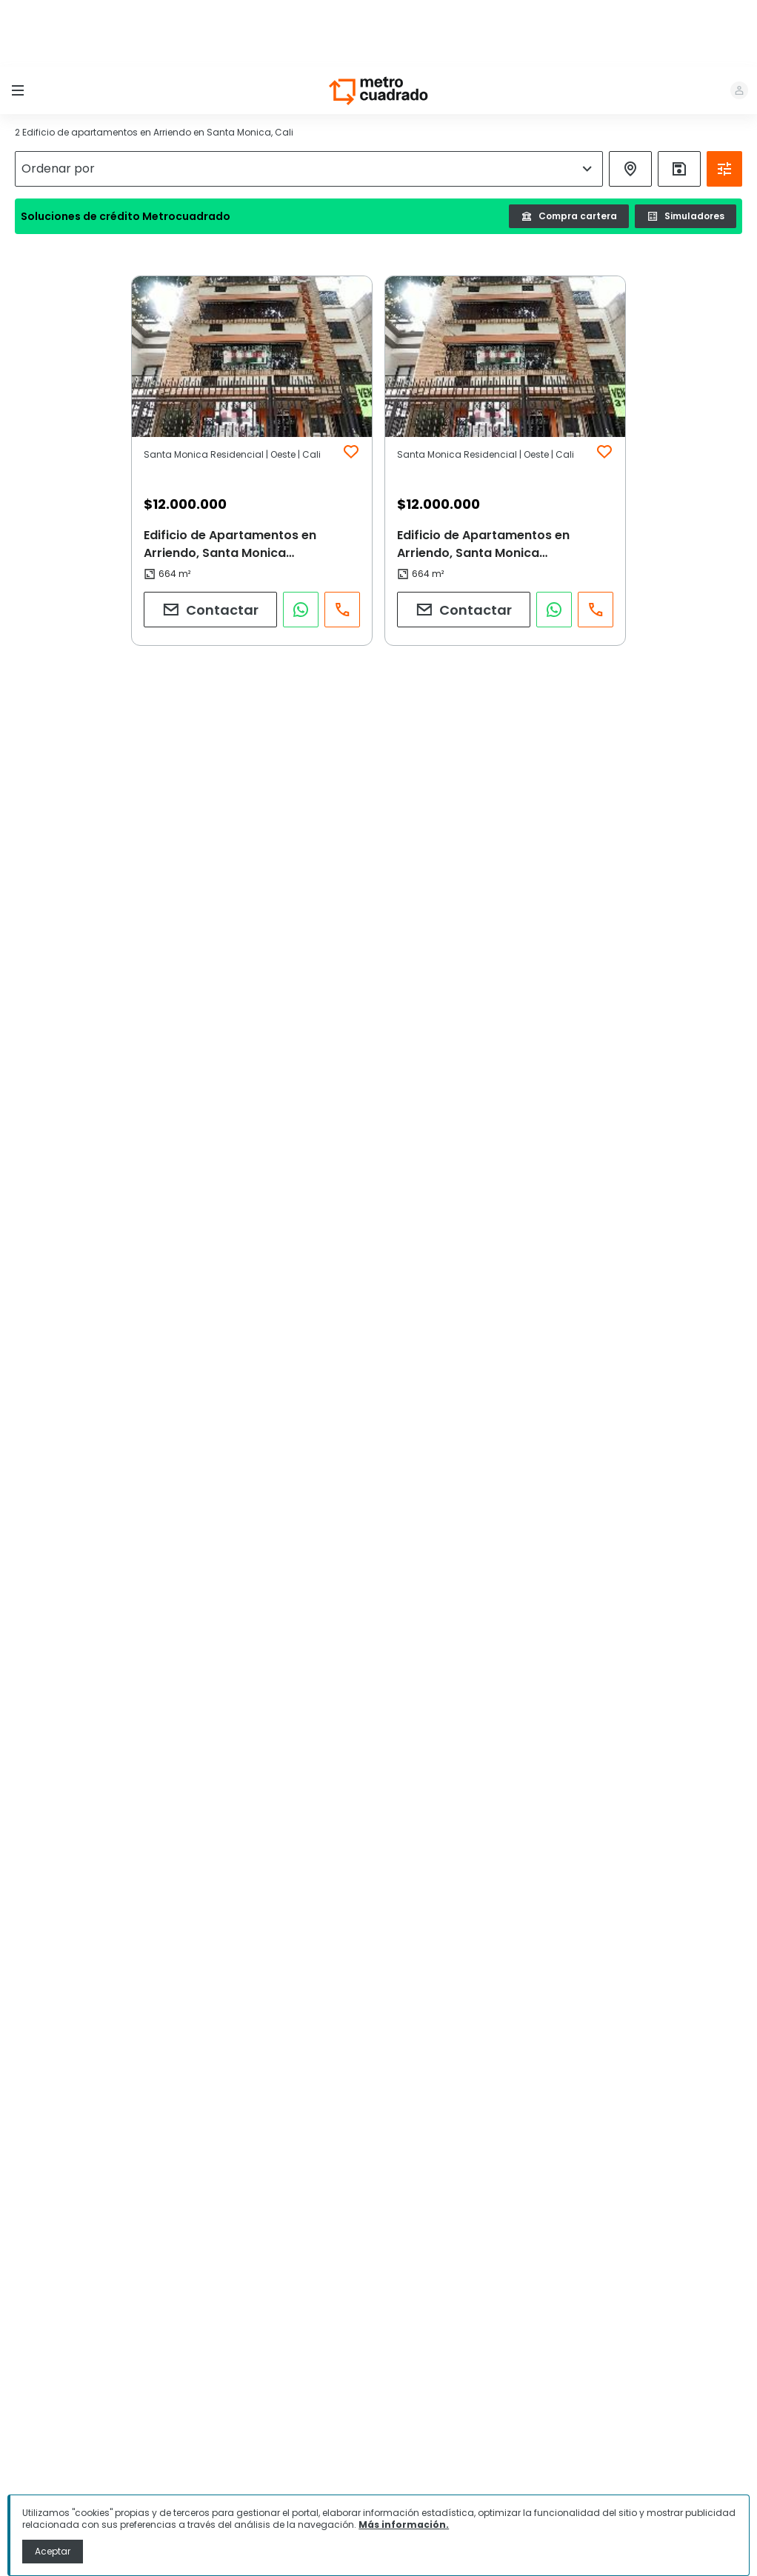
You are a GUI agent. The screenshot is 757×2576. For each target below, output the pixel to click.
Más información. (404, 2524)
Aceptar (52, 2551)
